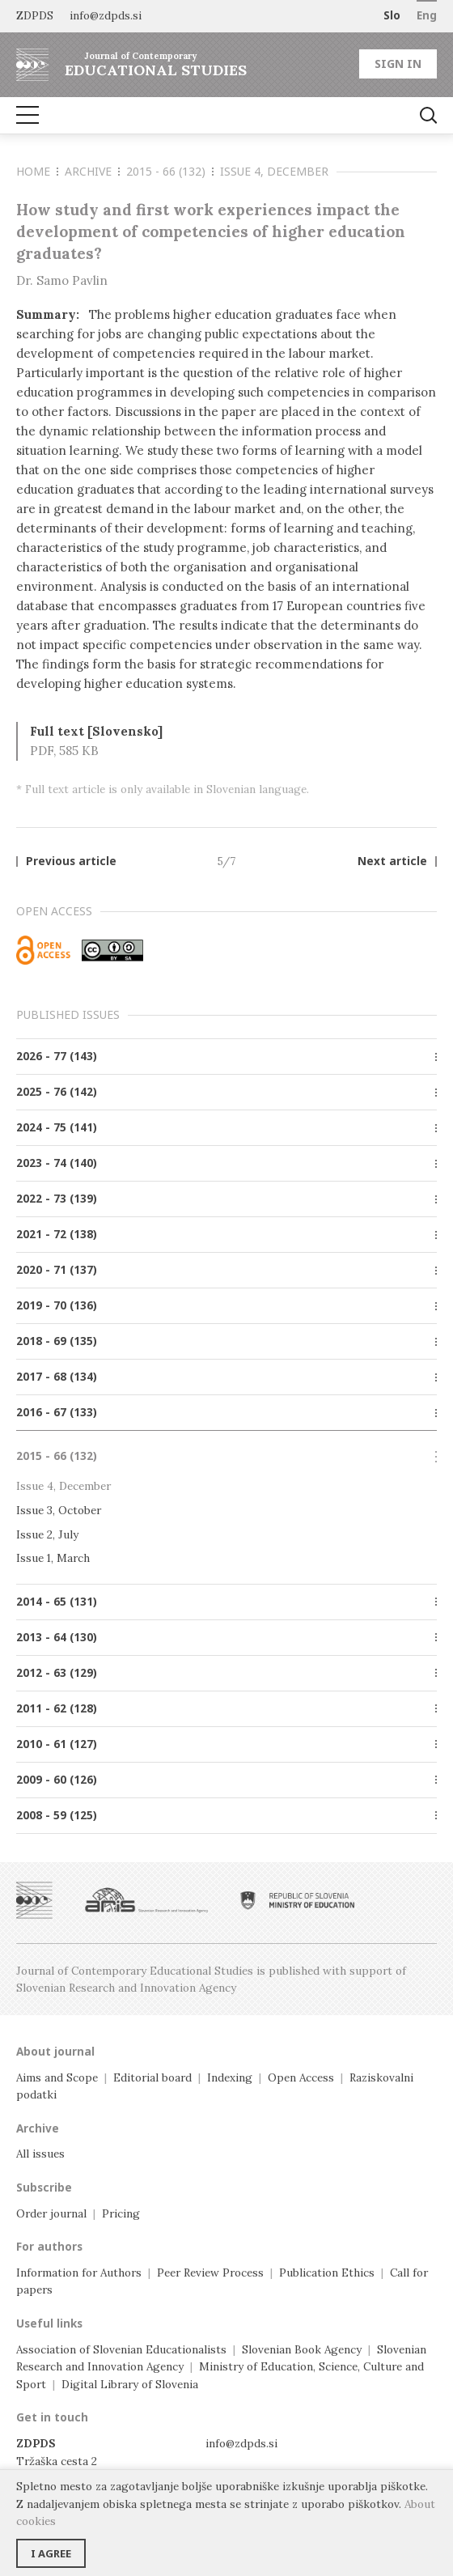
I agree (51, 2553)
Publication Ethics (327, 2272)
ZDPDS (34, 15)
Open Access (301, 2077)
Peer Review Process (210, 2272)
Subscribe (44, 2187)
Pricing (121, 2213)
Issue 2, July (47, 1534)
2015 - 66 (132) (170, 171)
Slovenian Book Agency (302, 2349)
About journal (55, 2051)
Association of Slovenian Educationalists (121, 2349)
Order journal (51, 2213)
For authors (49, 2246)
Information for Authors (79, 2272)
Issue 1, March (53, 1558)
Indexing (229, 2077)
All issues (40, 2153)
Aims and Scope (57, 2077)
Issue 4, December (274, 171)
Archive (92, 171)
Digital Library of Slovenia (129, 2384)
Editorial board (152, 2077)
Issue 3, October (58, 1510)
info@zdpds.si (241, 2443)
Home (37, 171)
